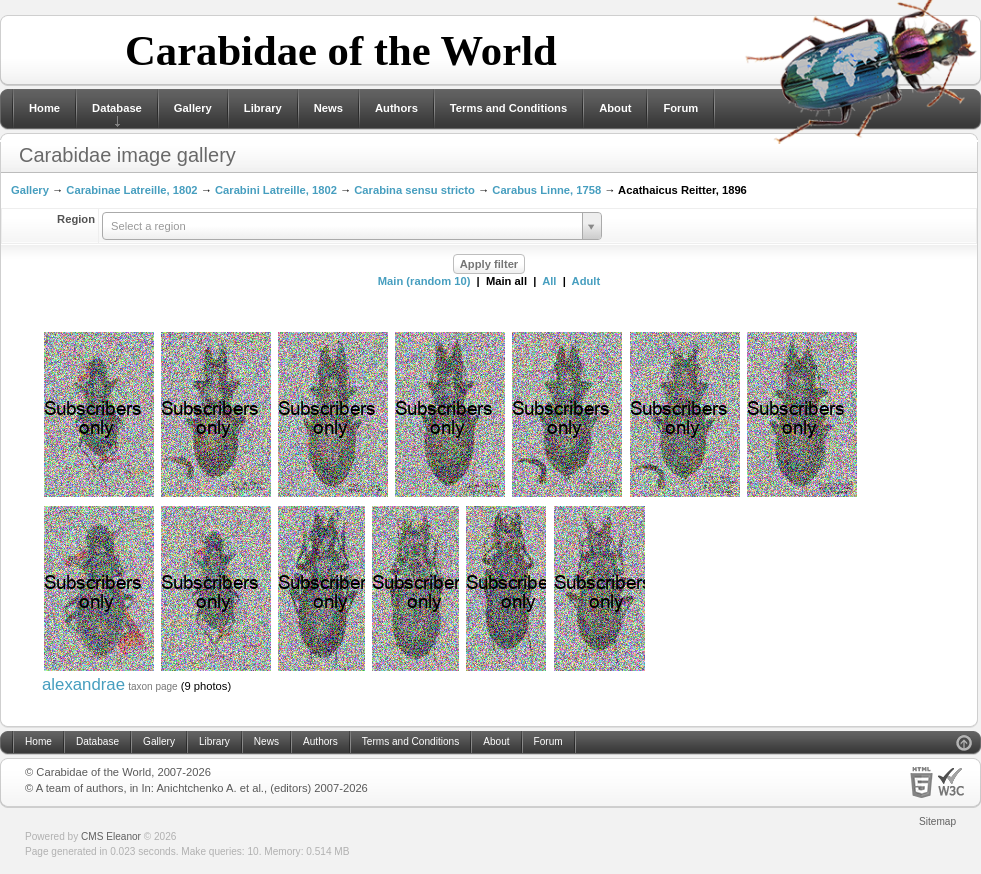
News (328, 108)
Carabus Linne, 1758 (546, 190)
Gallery (193, 108)
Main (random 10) (424, 281)
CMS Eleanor (111, 836)
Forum (680, 108)
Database (117, 108)
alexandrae (83, 684)
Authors (396, 108)
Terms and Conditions (508, 108)
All (549, 281)
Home (44, 108)
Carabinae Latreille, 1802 (131, 190)
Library (263, 108)
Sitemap (937, 821)
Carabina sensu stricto (414, 190)
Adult (586, 281)
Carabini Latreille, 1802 (276, 190)
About (615, 108)
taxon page (153, 686)
